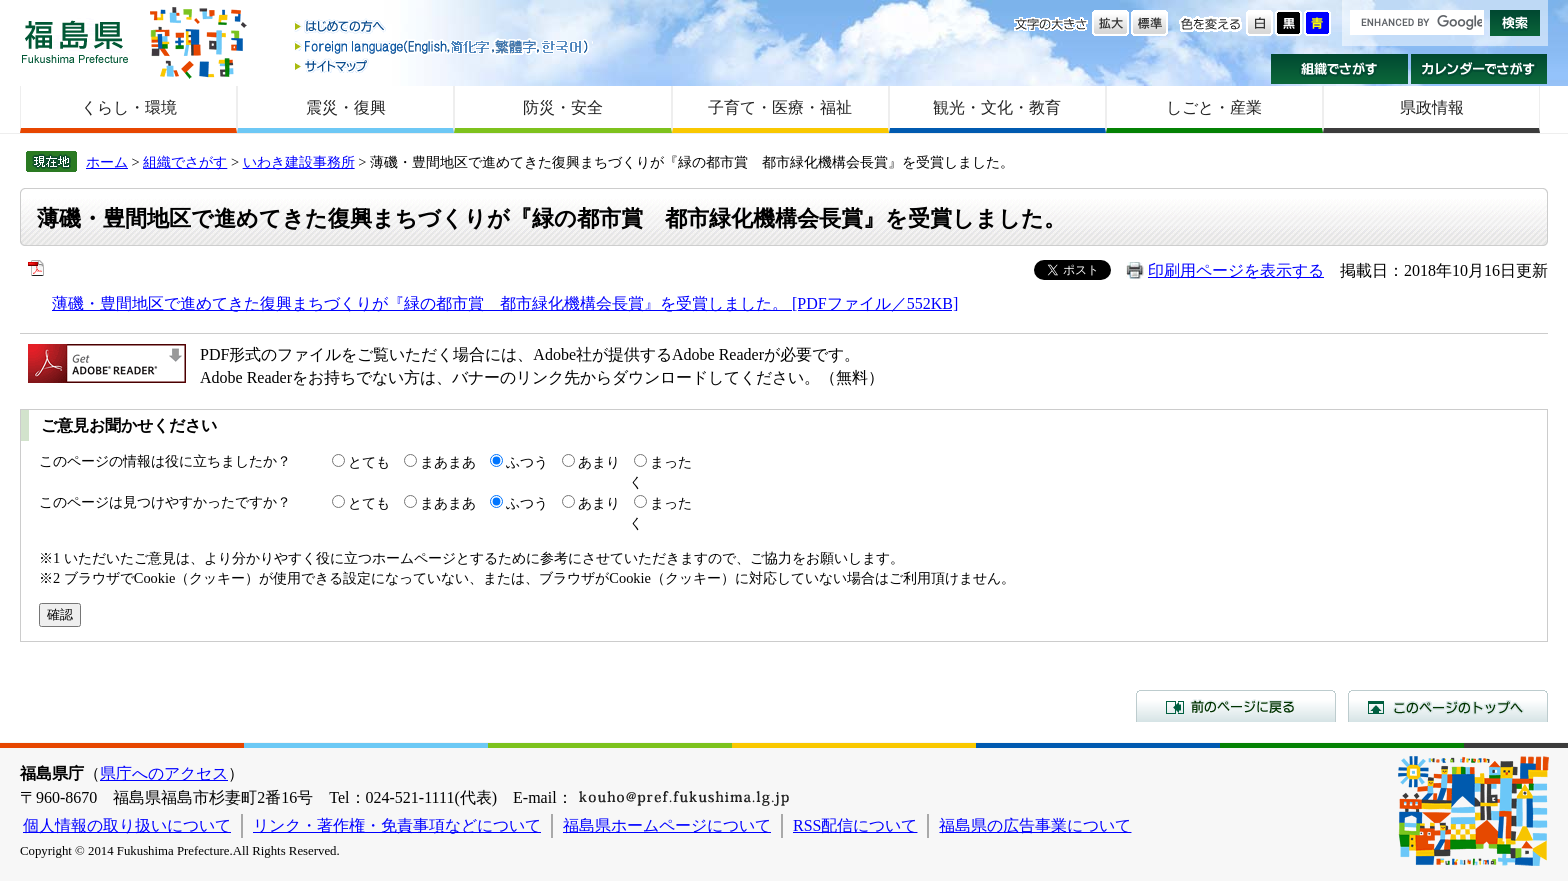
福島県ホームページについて (667, 825)
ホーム (107, 162)
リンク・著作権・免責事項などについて (397, 825)
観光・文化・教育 (997, 107)
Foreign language (443, 46)
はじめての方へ (443, 27)
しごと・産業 (1214, 107)
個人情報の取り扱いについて (127, 825)
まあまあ (448, 462)
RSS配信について (855, 825)
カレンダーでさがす (1479, 69)
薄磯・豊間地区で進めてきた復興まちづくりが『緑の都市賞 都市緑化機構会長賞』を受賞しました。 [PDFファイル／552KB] (505, 303)
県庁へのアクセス (164, 773)
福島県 (75, 41)
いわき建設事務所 (299, 162)
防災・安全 (563, 107)
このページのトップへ (1448, 706)
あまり (599, 462)
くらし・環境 (129, 107)
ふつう (527, 462)
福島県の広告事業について (1035, 825)
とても (369, 462)
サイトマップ (443, 65)
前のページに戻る (1236, 706)
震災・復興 (346, 107)
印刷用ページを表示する (1236, 270)
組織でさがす (1339, 69)
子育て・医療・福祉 (780, 107)
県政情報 (1432, 107)
